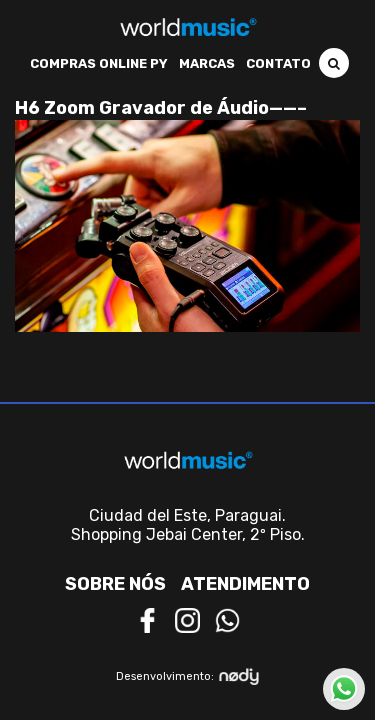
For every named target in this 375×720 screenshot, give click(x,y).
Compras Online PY (99, 63)
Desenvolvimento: (187, 676)
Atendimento (245, 584)
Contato (278, 63)
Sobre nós (115, 584)
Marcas (207, 63)
